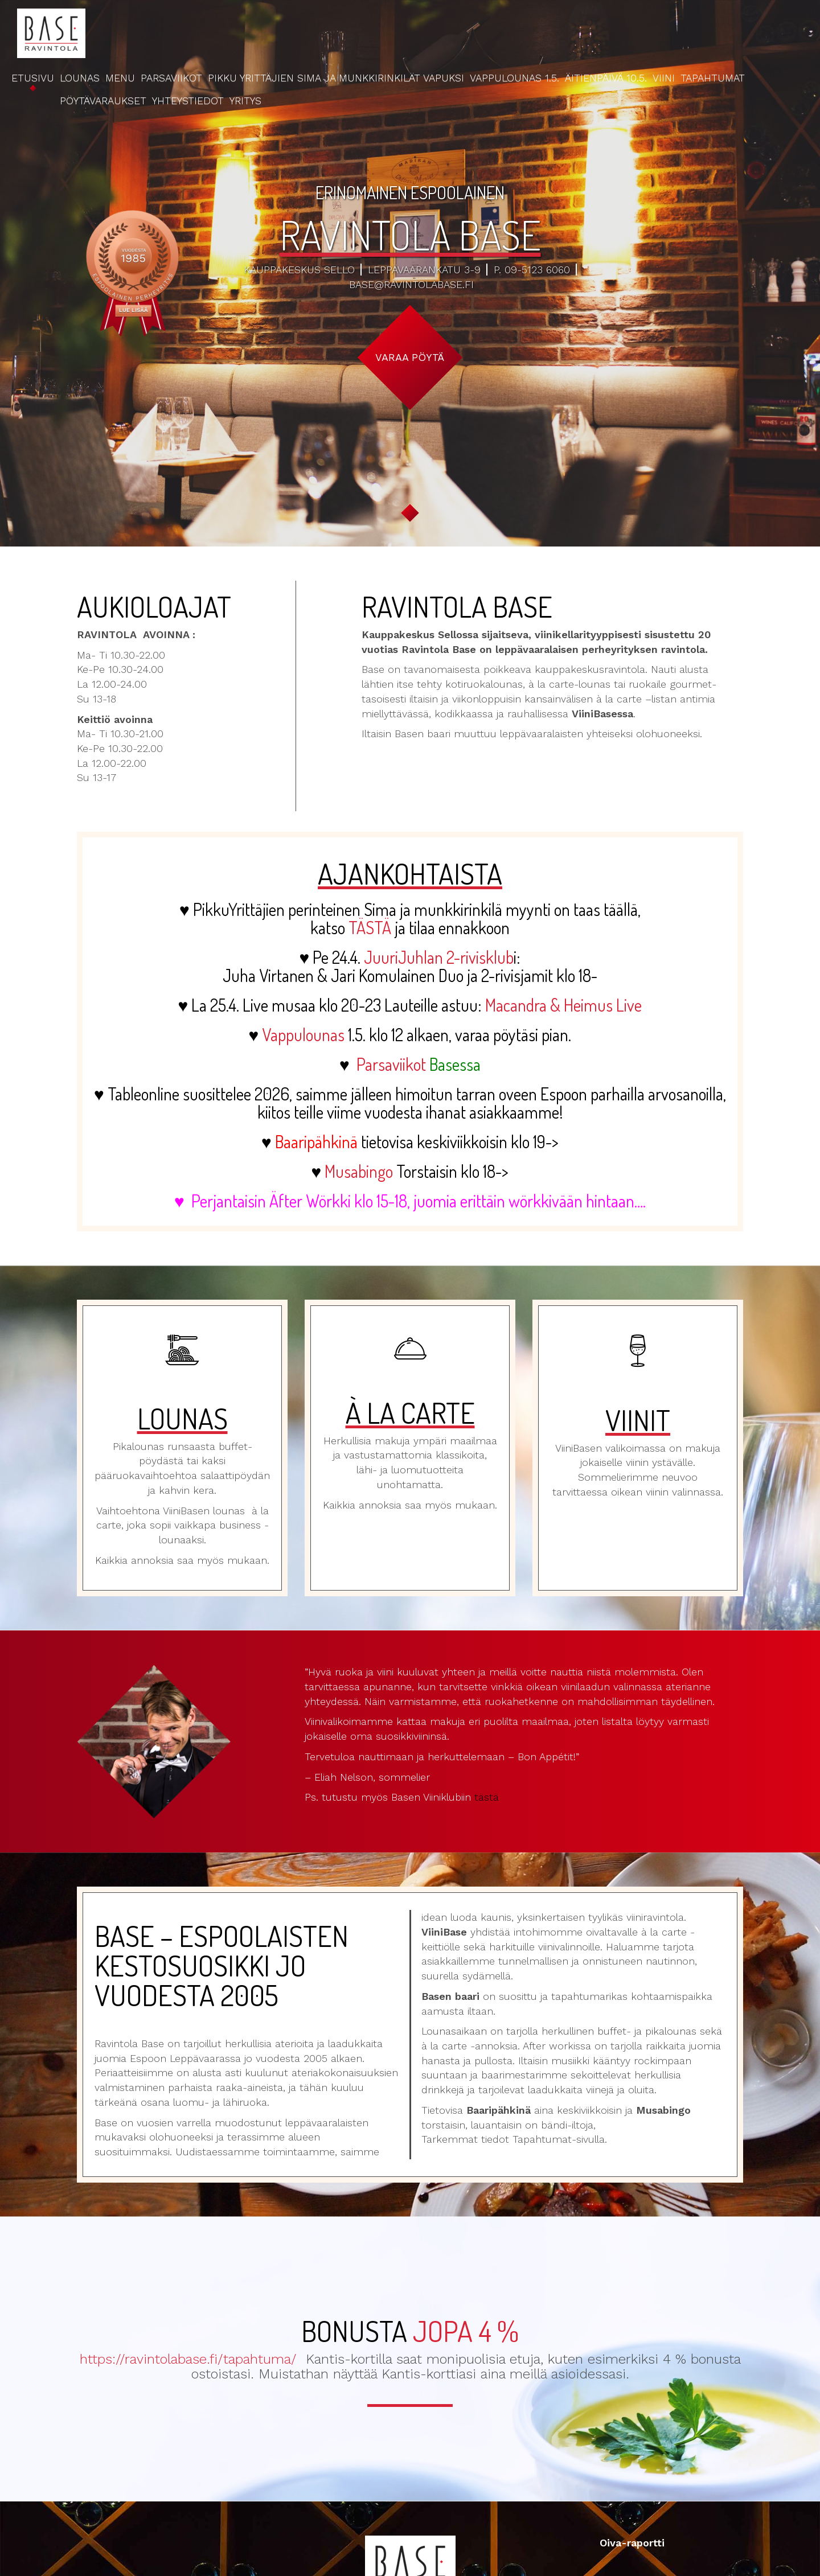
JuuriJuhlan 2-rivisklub (439, 957)
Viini (664, 78)
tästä (486, 1797)
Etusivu (32, 78)
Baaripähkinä (316, 1141)
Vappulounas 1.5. (514, 78)
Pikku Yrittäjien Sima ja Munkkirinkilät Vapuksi (336, 78)
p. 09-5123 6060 (532, 270)
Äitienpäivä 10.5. (606, 78)
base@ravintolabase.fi (411, 284)
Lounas (80, 78)
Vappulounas (303, 1034)
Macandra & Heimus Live (563, 1005)
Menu (120, 78)
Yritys (245, 100)
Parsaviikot (171, 78)
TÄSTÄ (369, 927)
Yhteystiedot (188, 100)
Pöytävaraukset (103, 100)
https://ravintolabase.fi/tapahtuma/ (188, 2359)
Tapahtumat (712, 78)
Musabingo (359, 1171)
